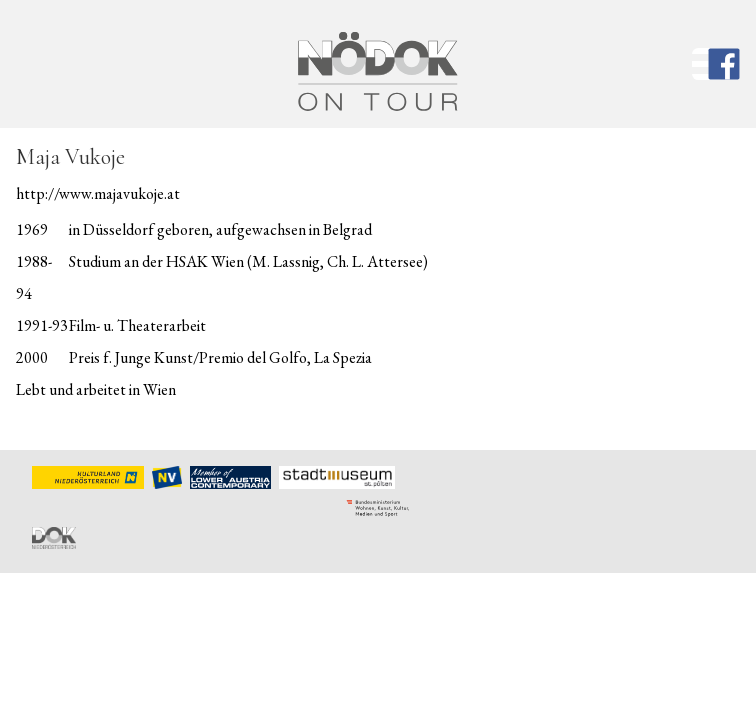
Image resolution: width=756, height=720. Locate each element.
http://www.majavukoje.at (98, 193)
